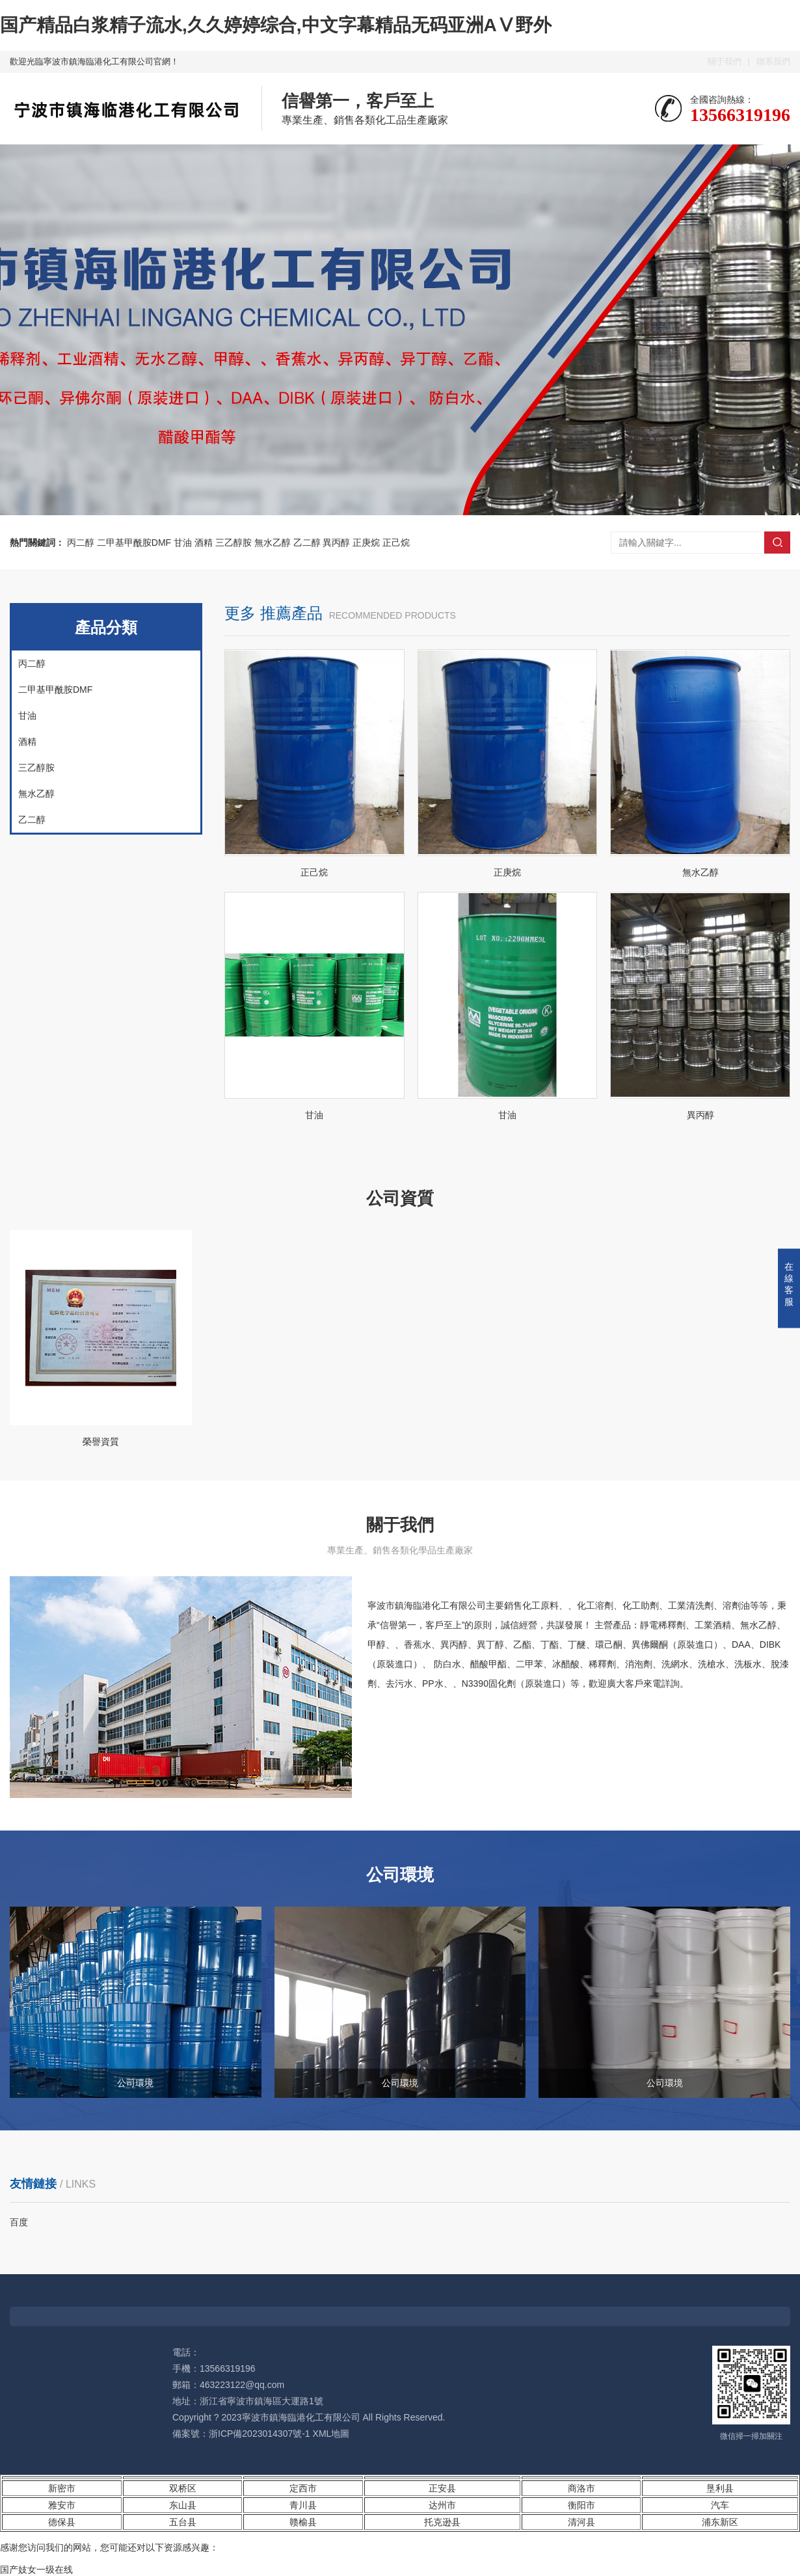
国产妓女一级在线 (36, 2569)
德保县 (61, 2522)
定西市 (303, 2488)
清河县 (581, 2522)
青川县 (303, 2505)
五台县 (182, 2522)
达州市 (442, 2505)
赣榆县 (303, 2522)
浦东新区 (720, 2522)
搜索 (777, 542)
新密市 (61, 2488)
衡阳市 (581, 2505)
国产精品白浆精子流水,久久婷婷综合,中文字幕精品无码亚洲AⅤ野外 (276, 25)
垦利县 (720, 2488)
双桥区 (182, 2488)
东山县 (182, 2505)
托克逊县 (442, 2522)
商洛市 (581, 2488)
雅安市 (61, 2505)
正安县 (442, 2488)
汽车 (720, 2505)
